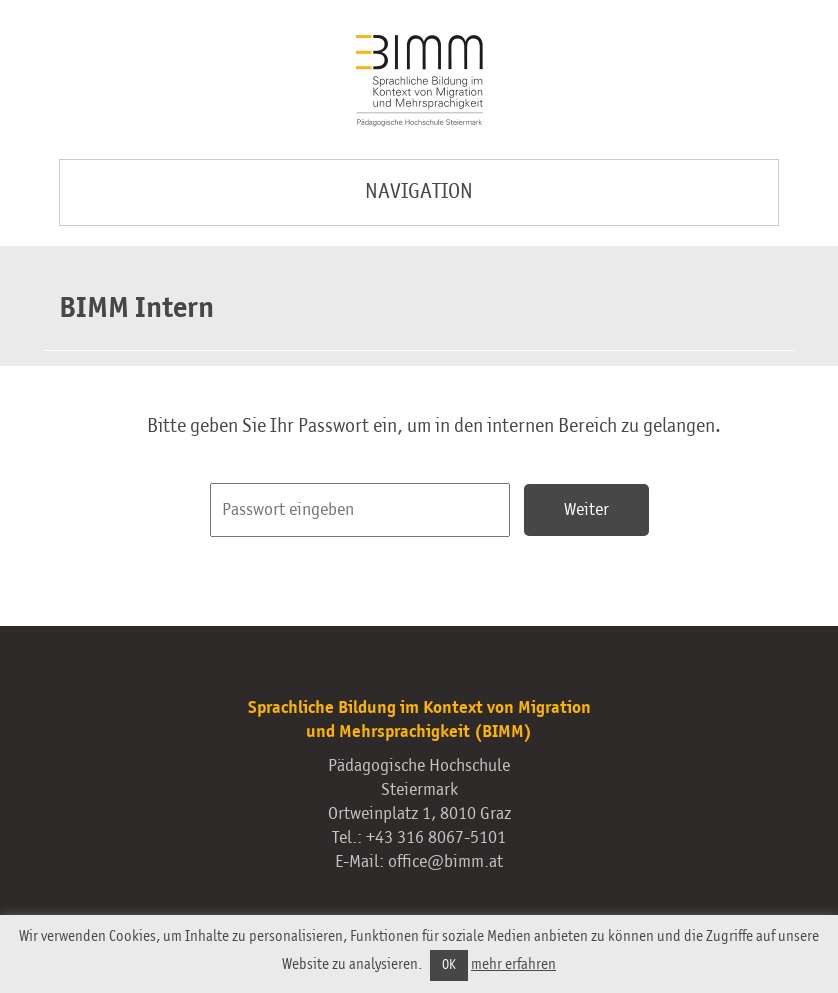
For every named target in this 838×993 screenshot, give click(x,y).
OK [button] (449, 965)
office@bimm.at (445, 862)
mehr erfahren (513, 964)
